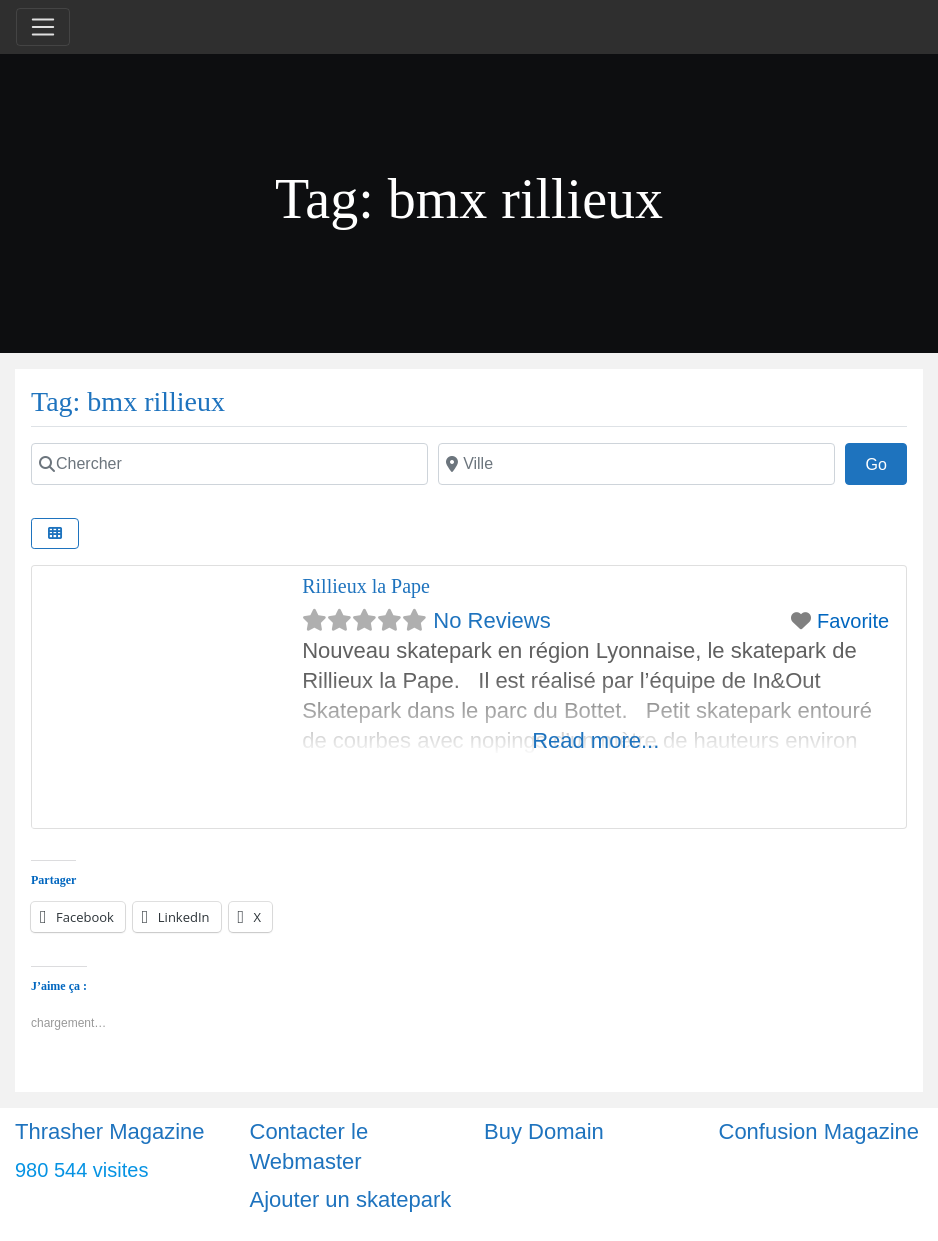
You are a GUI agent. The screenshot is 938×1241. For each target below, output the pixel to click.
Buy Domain (544, 1131)
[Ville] (636, 464)
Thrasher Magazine (110, 1131)
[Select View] (55, 533)
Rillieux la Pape (366, 586)
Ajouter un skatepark (351, 1199)
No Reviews (491, 620)
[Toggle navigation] (43, 27)
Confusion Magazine (819, 1131)
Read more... (595, 740)
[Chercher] (229, 464)
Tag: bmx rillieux (128, 401)
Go (886, 462)
